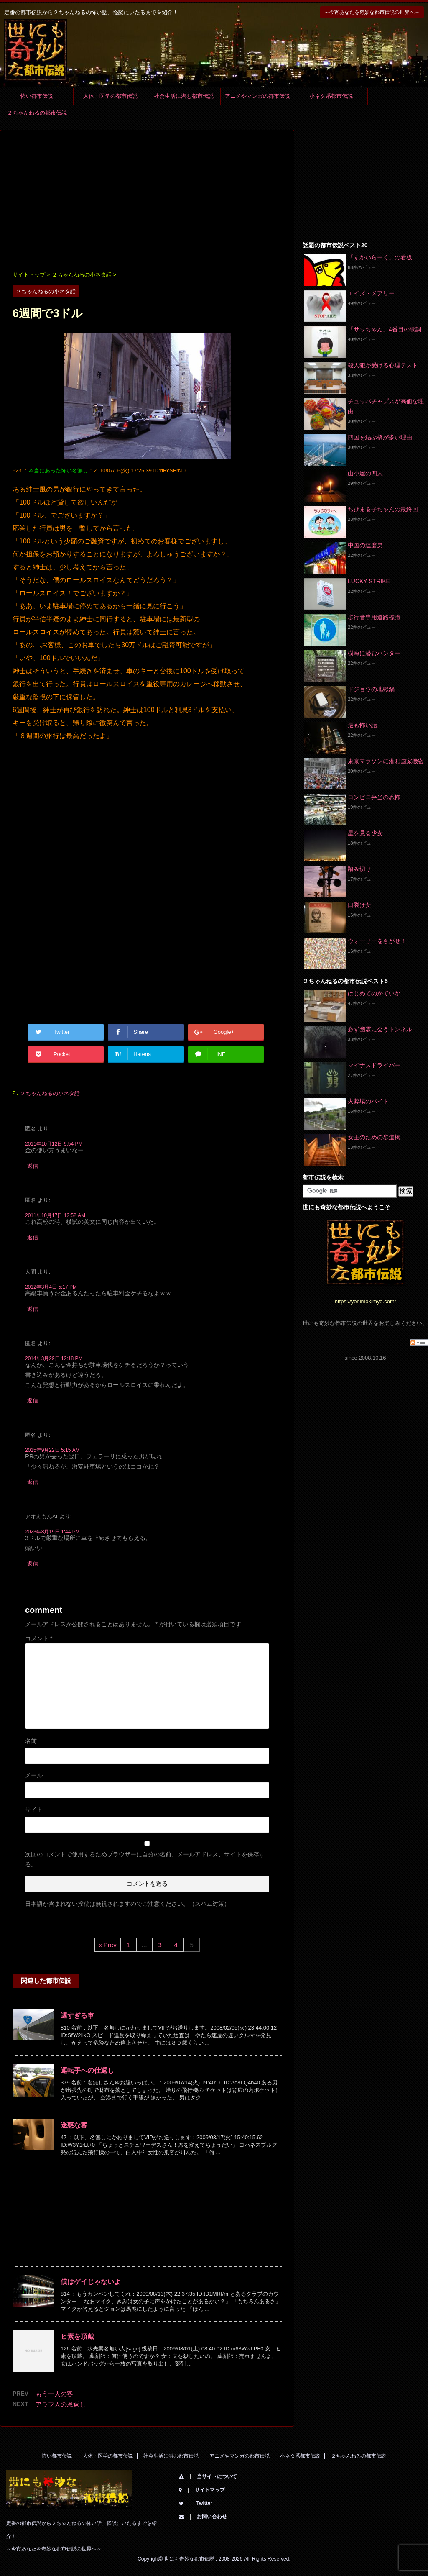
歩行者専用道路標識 (374, 617)
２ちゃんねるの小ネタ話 (50, 1093)
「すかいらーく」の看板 (380, 257)
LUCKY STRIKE (369, 581)
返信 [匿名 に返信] (32, 1166)
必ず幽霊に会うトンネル (380, 1029)
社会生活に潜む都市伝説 (184, 96)
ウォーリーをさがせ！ (377, 941)
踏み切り (359, 869)
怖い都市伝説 (36, 96)
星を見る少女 (365, 833)
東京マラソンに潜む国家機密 (386, 761)
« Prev (107, 1944)
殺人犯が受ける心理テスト (383, 365)
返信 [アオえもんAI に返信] (32, 1564)
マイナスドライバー (374, 1065)
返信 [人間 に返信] (32, 1309)
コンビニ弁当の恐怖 (374, 797)
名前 (31, 1741)
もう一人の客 (54, 2393)
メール (34, 1775)
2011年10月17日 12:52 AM (55, 1215)
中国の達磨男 (365, 545)
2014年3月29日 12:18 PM (53, 1358)
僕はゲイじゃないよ (91, 2281)
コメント (38, 1638)
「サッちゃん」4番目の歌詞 (384, 329)
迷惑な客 (74, 2125)
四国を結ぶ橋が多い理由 (380, 437)
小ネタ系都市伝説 (331, 96)
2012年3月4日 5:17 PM (51, 1287)
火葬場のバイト (368, 1101)
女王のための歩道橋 (374, 1137)
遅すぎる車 (77, 2015)
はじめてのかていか (374, 993)
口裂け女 (359, 905)
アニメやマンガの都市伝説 (257, 96)
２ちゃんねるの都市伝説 (37, 113)
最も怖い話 (362, 725)
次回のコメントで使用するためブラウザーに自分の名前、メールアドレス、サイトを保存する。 (145, 1859)
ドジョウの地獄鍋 (371, 689)
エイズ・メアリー (371, 293)
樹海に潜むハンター (374, 653)
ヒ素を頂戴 (77, 2336)
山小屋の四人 (365, 473)
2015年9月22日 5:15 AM (52, 1450)
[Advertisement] (147, 201)
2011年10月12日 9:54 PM (53, 1144)
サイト (34, 1809)
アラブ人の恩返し (61, 2404)
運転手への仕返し (87, 2070)
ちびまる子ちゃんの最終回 (383, 509)
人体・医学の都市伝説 (110, 96)
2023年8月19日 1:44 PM (52, 1532)
